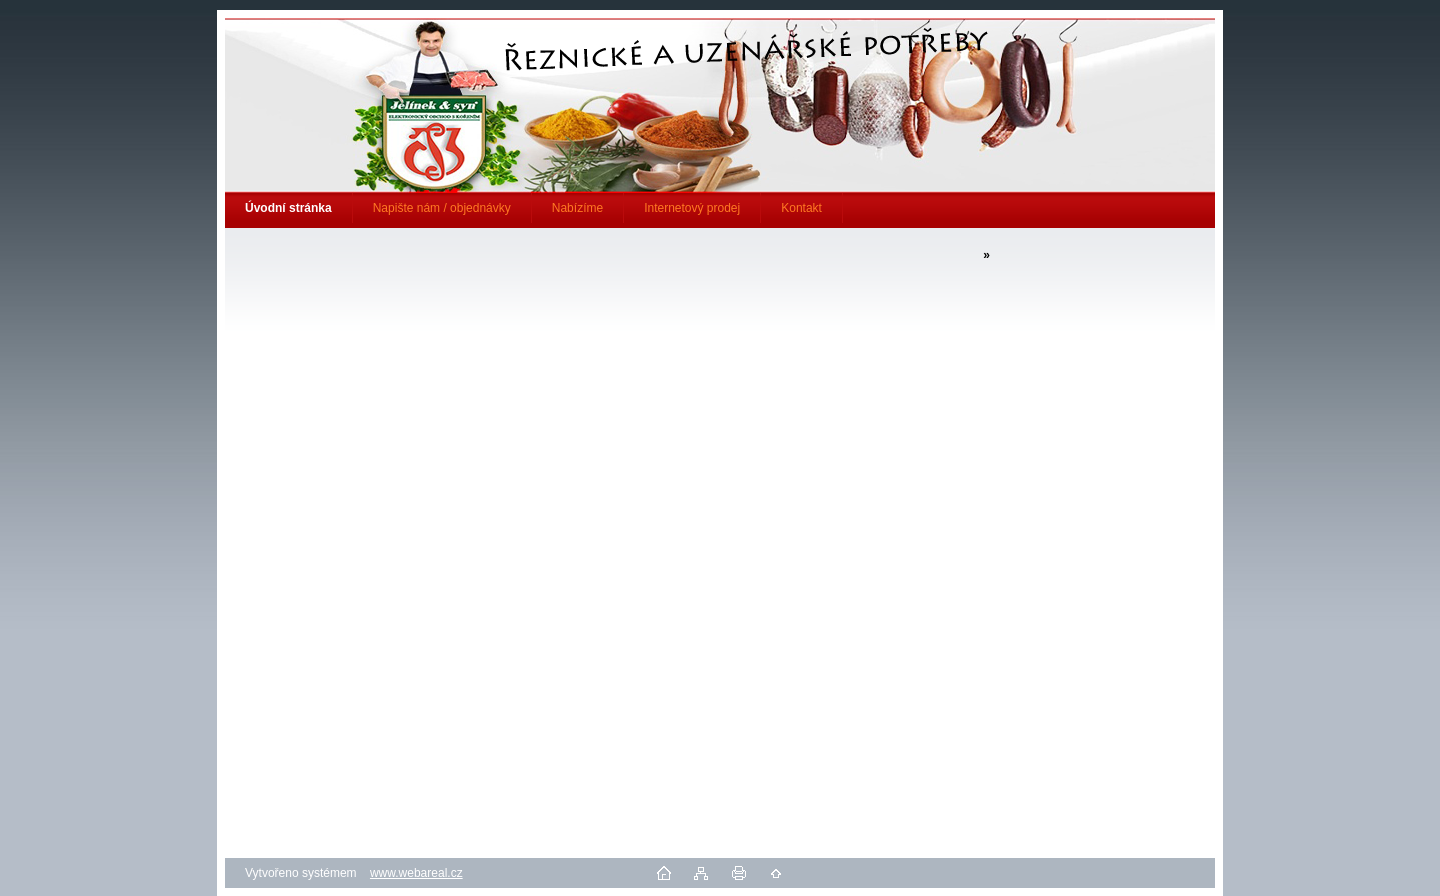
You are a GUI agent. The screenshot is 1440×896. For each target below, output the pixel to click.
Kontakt (801, 208)
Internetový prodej (692, 208)
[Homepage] (289, 208)
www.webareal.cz (416, 873)
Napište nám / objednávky (442, 208)
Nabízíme (577, 208)
